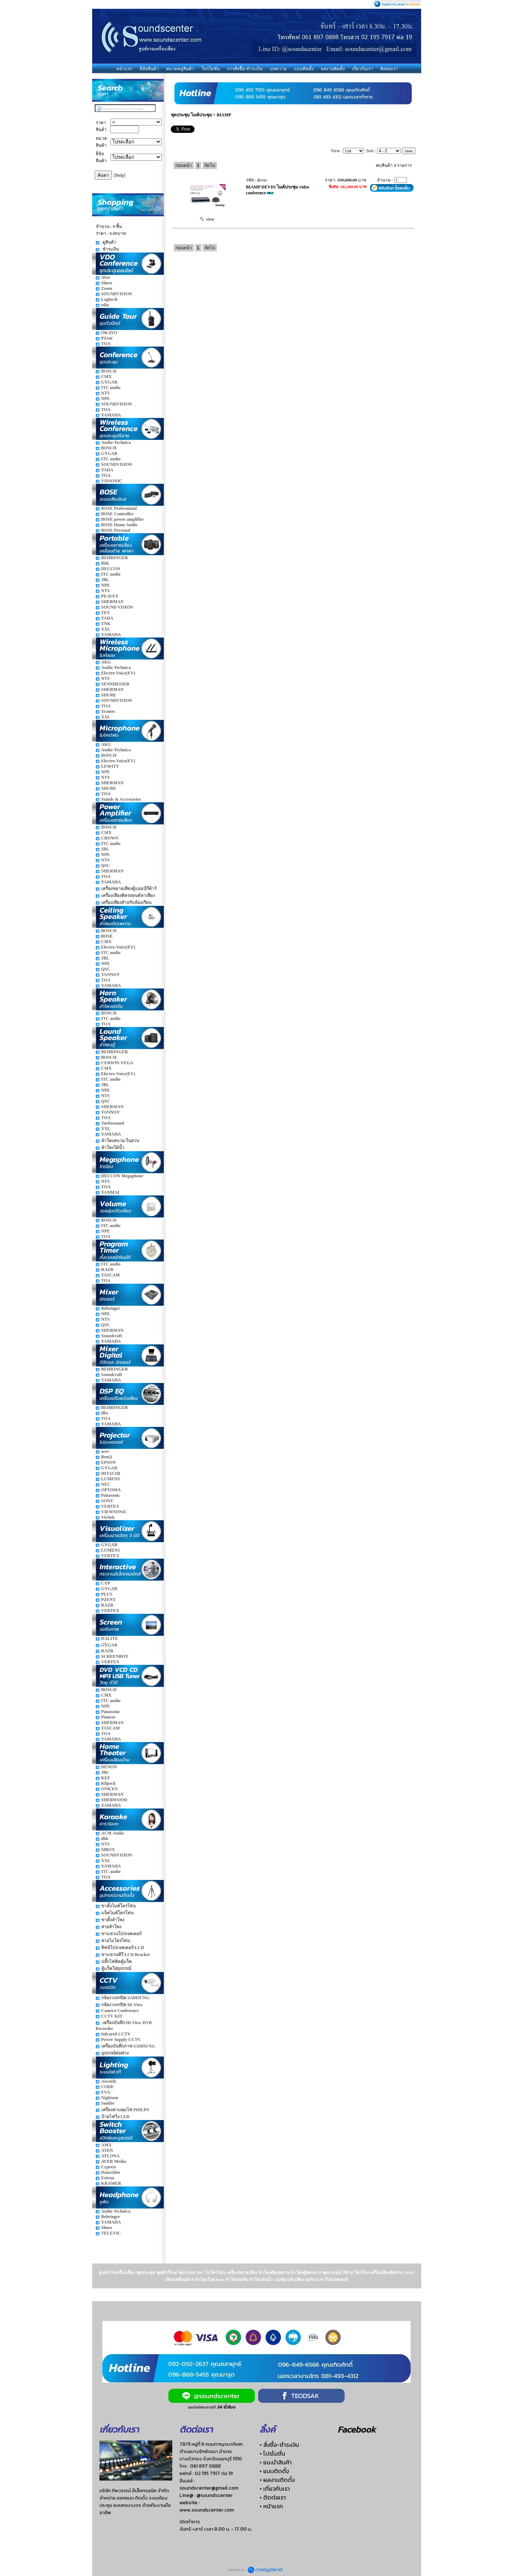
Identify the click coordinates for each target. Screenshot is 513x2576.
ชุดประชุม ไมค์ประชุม (191, 114)
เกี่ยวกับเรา (362, 68)
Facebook (356, 2429)
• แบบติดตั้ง (274, 2471)
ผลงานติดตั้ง (333, 68)
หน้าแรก (124, 68)
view (207, 219)
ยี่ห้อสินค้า (149, 68)
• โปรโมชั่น (272, 2453)
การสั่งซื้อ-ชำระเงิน (245, 68)
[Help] (119, 175)
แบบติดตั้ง (304, 68)
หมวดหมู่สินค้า (180, 68)
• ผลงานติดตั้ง (277, 2479)
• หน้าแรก (271, 2506)
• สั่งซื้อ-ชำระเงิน (279, 2444)
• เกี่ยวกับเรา (275, 2488)
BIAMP (223, 114)
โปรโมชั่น (210, 68)
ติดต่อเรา (389, 68)
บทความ (278, 68)
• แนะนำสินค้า (276, 2462)
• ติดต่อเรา (273, 2497)
